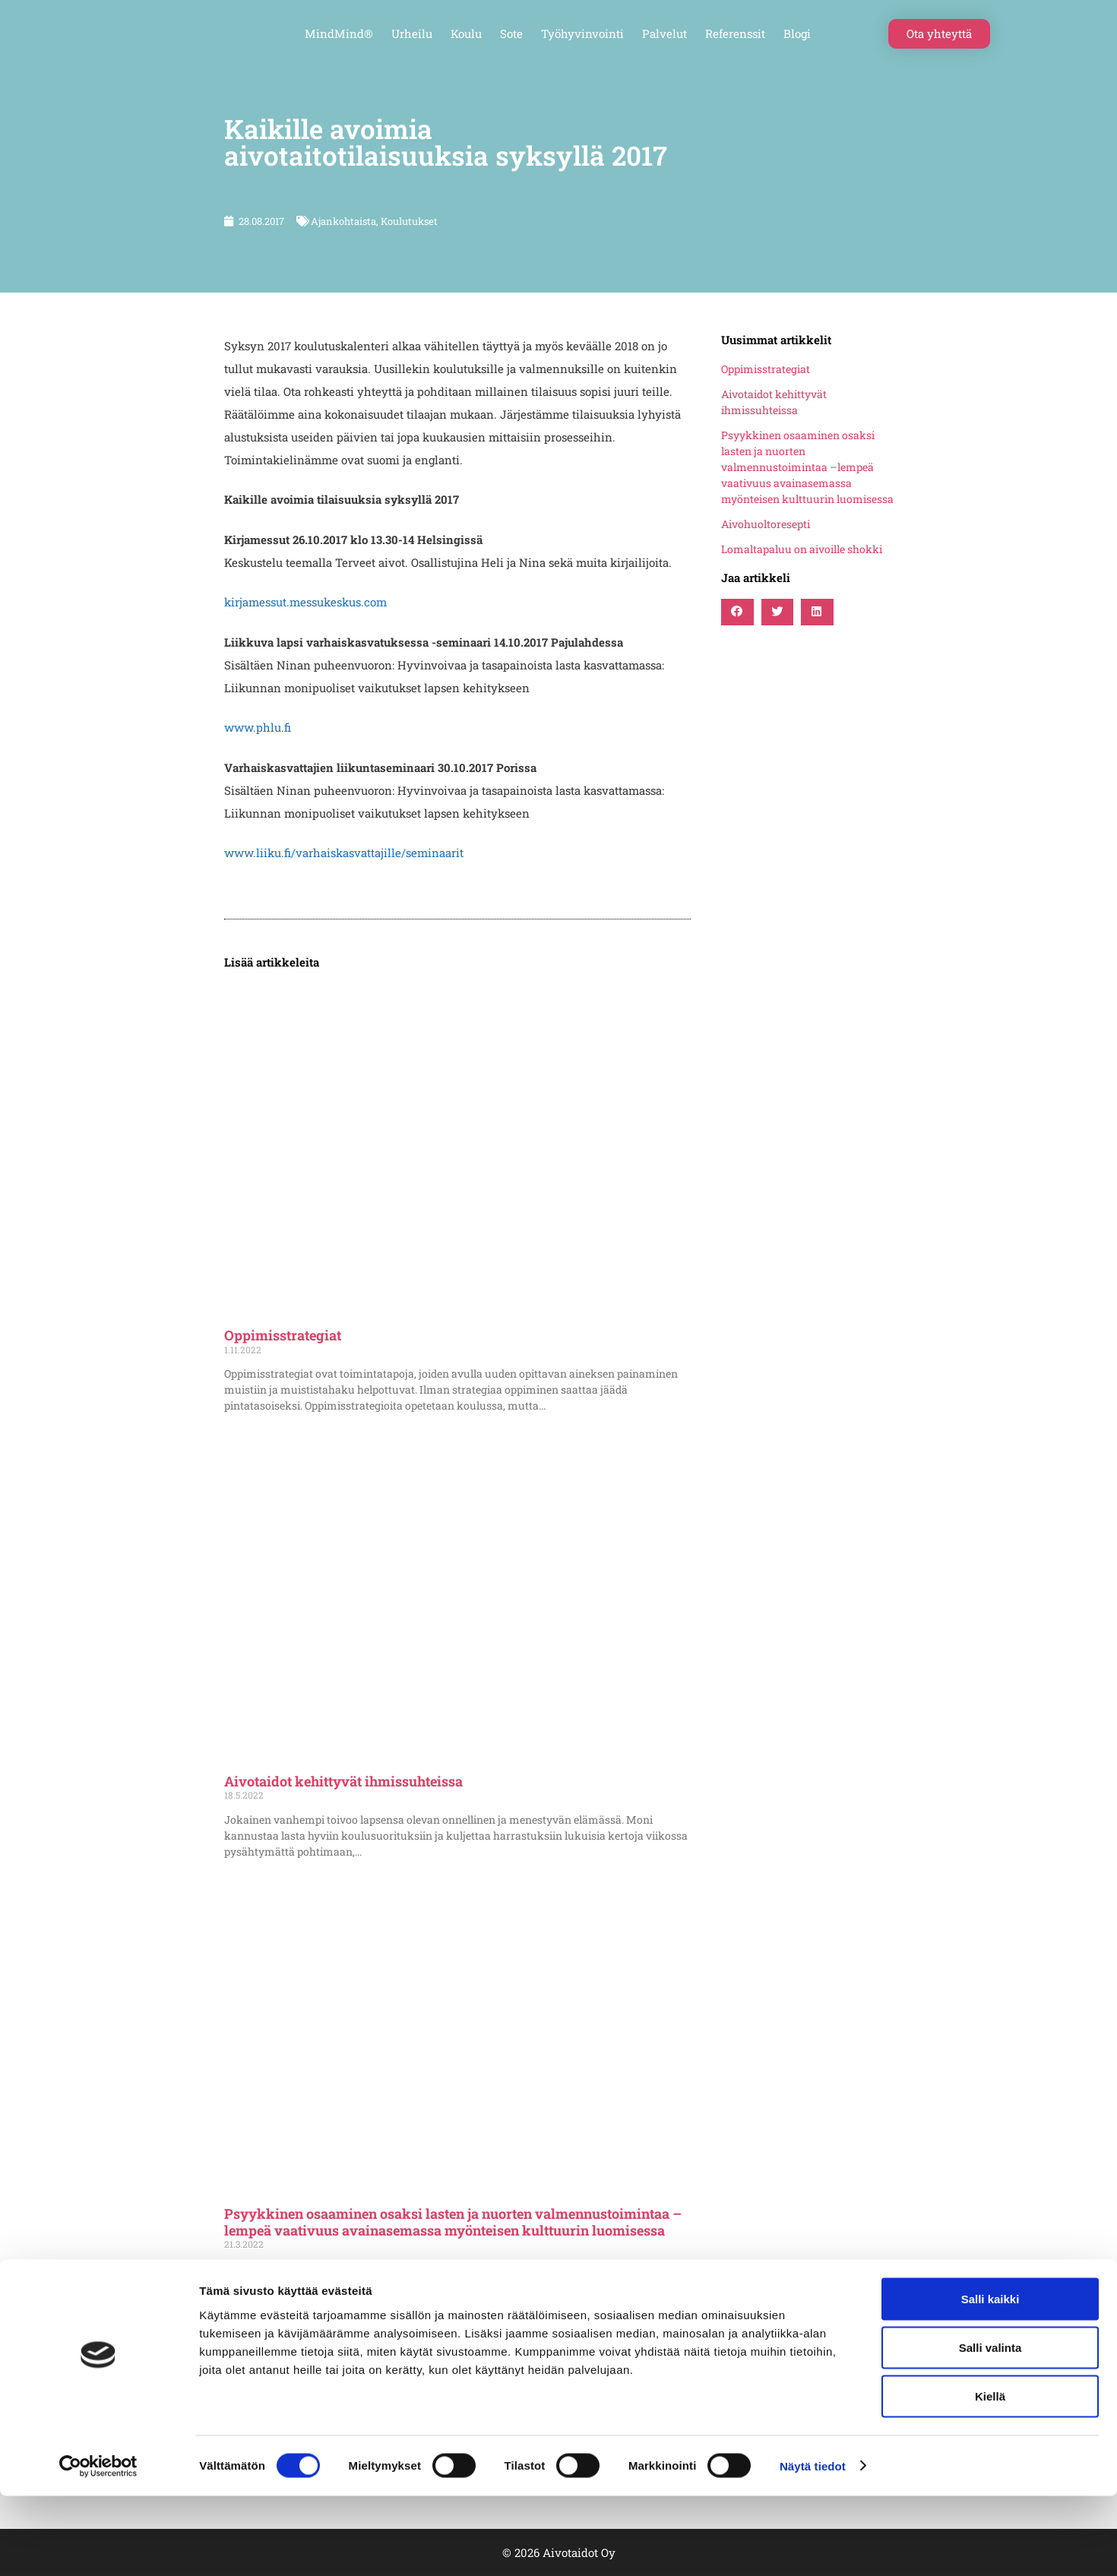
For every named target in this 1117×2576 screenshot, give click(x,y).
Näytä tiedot (813, 2546)
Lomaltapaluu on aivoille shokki (801, 549)
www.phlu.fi (257, 727)
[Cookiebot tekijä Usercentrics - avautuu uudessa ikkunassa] (98, 2546)
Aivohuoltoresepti (765, 524)
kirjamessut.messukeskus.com (305, 601)
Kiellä (990, 2476)
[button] (737, 612)
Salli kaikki (990, 2378)
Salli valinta (990, 2427)
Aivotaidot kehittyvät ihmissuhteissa (343, 1781)
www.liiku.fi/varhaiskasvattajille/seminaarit (344, 852)
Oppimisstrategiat (282, 1335)
